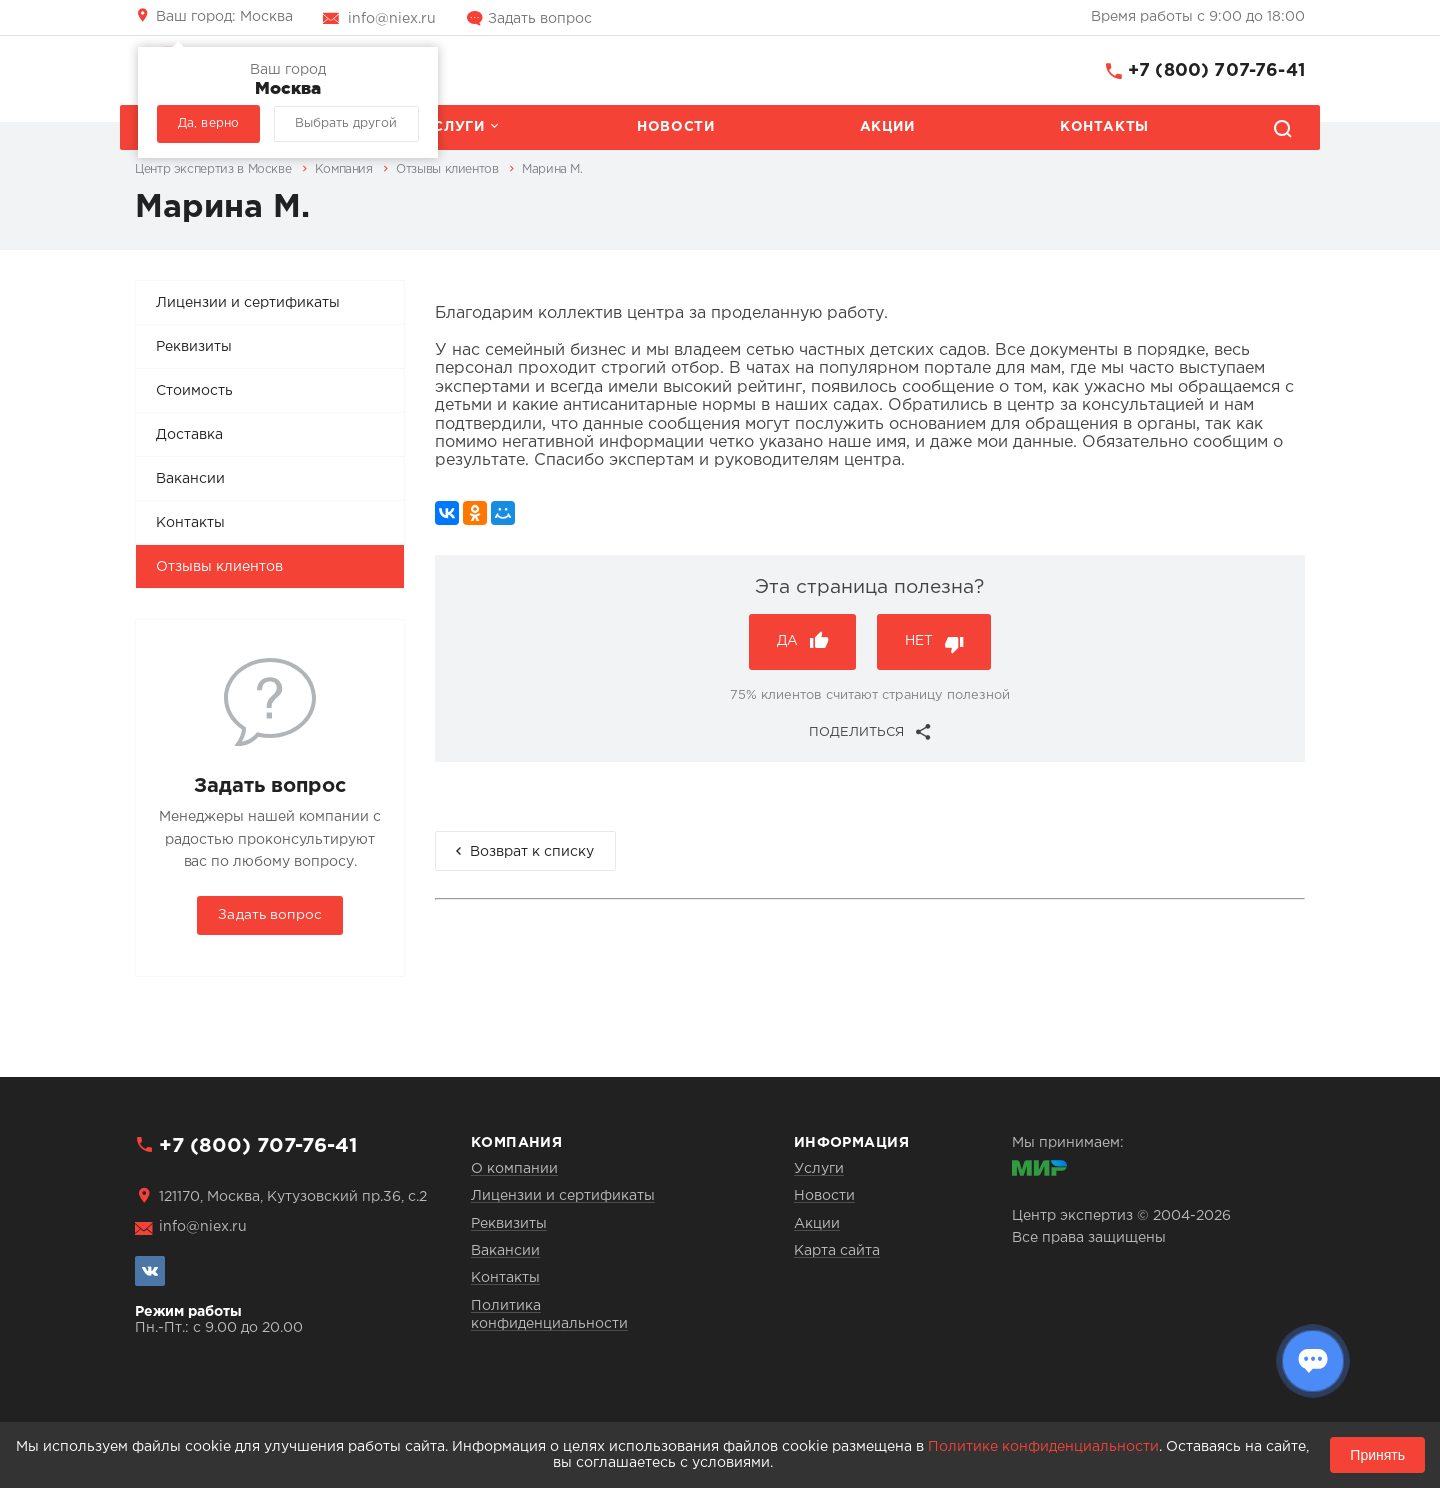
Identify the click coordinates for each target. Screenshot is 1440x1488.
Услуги (454, 127)
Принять (1377, 1455)
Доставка (189, 435)
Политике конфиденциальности (1043, 1447)
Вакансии (190, 479)
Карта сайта (837, 1251)
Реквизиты (194, 347)
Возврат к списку (532, 852)
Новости (675, 127)
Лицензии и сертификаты (248, 303)
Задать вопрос (540, 19)
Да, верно (208, 123)
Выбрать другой (346, 123)
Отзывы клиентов (219, 567)
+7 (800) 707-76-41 (1216, 71)
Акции (887, 127)
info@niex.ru (392, 19)
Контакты (1104, 127)
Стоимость (194, 391)
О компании (514, 1169)
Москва (224, 17)
